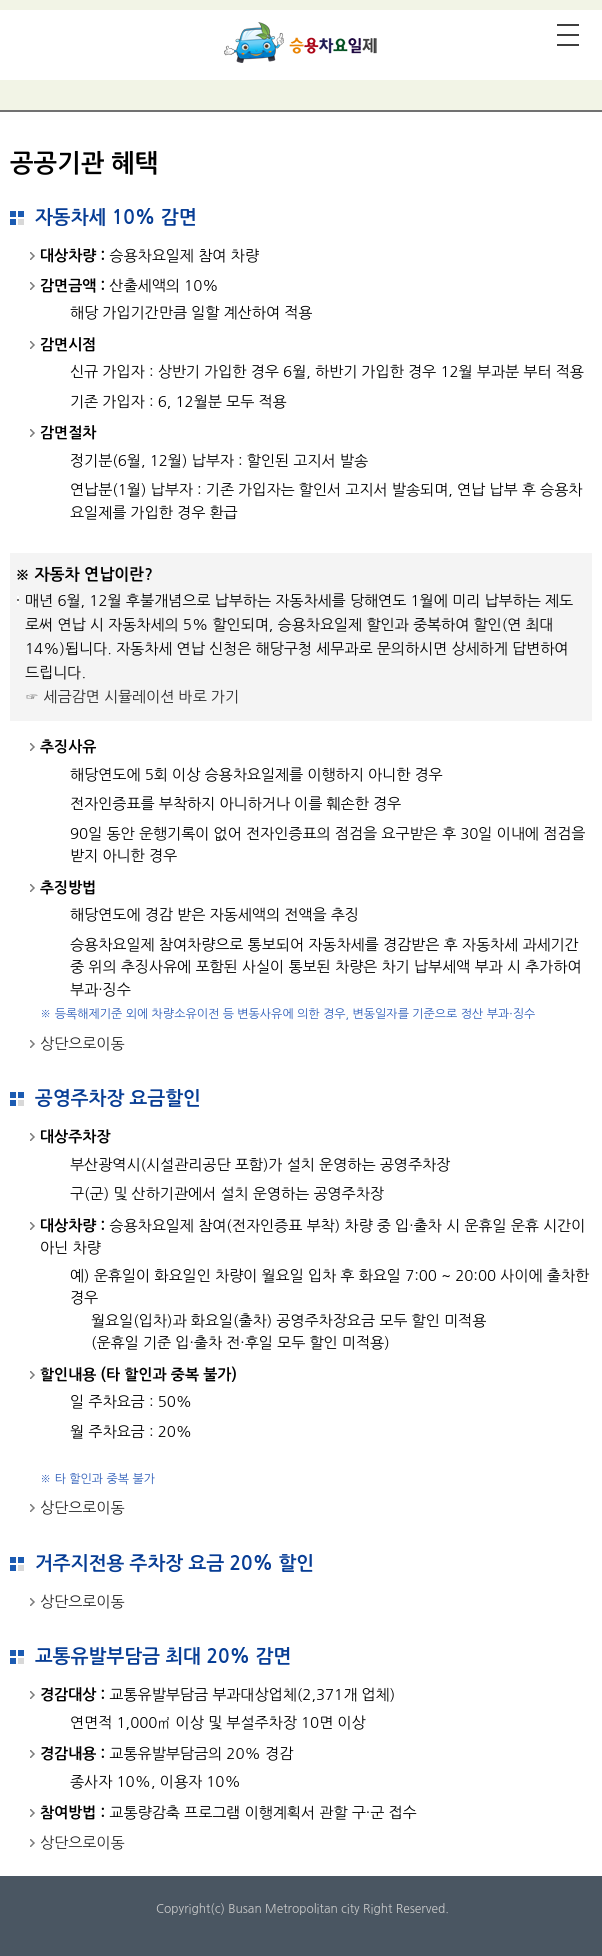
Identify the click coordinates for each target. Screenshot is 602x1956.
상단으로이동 (82, 1043)
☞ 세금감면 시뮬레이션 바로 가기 (132, 696)
